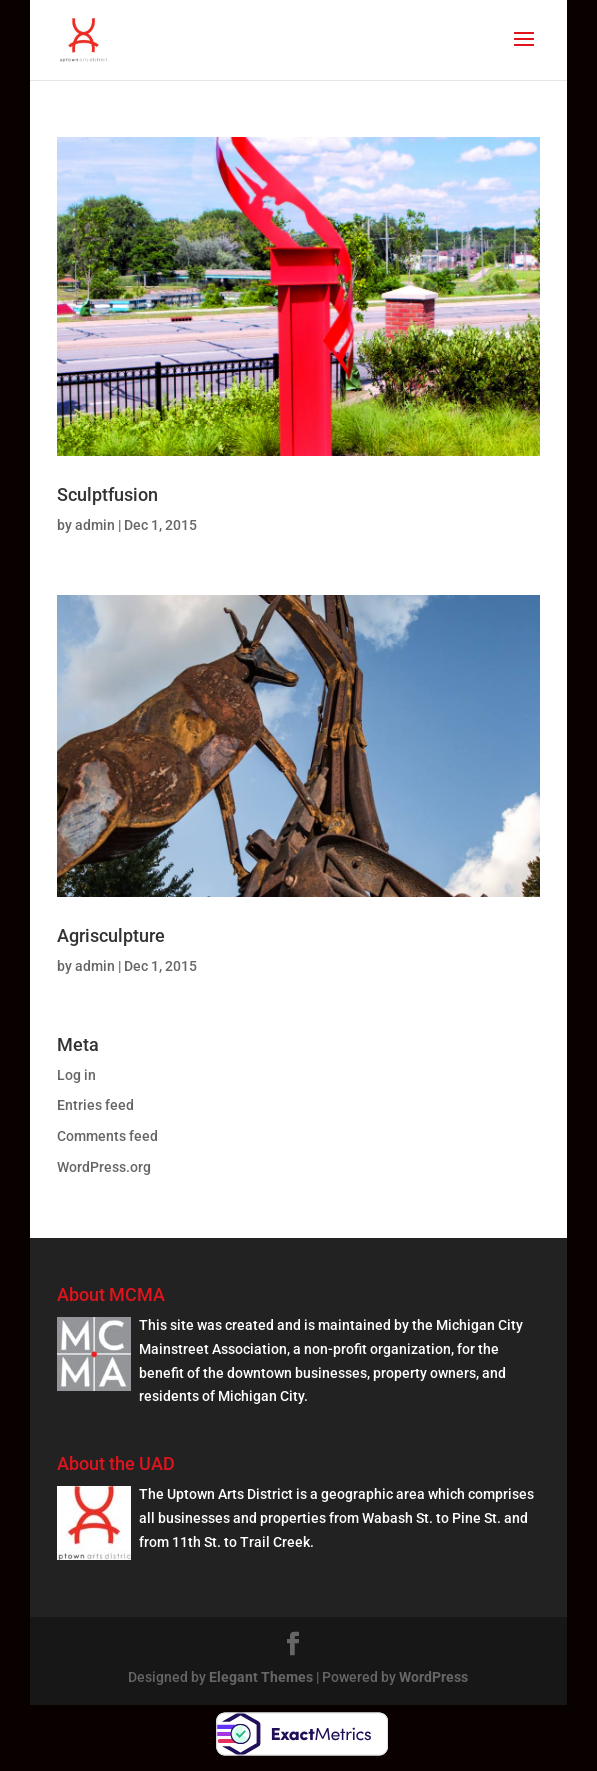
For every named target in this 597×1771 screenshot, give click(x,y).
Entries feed (95, 1105)
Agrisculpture (111, 935)
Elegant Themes (261, 1677)
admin (95, 525)
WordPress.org (104, 1167)
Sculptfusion (107, 494)
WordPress (433, 1677)
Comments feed (107, 1136)
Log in (76, 1075)
